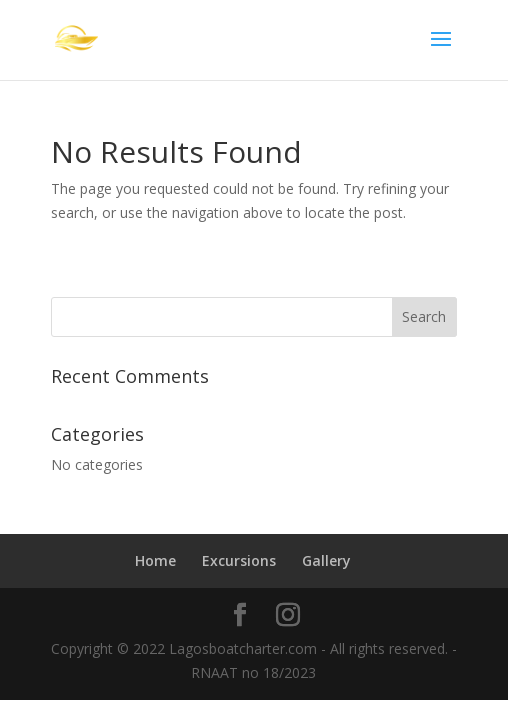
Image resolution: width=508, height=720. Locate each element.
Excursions (239, 560)
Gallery (326, 560)
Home (155, 560)
